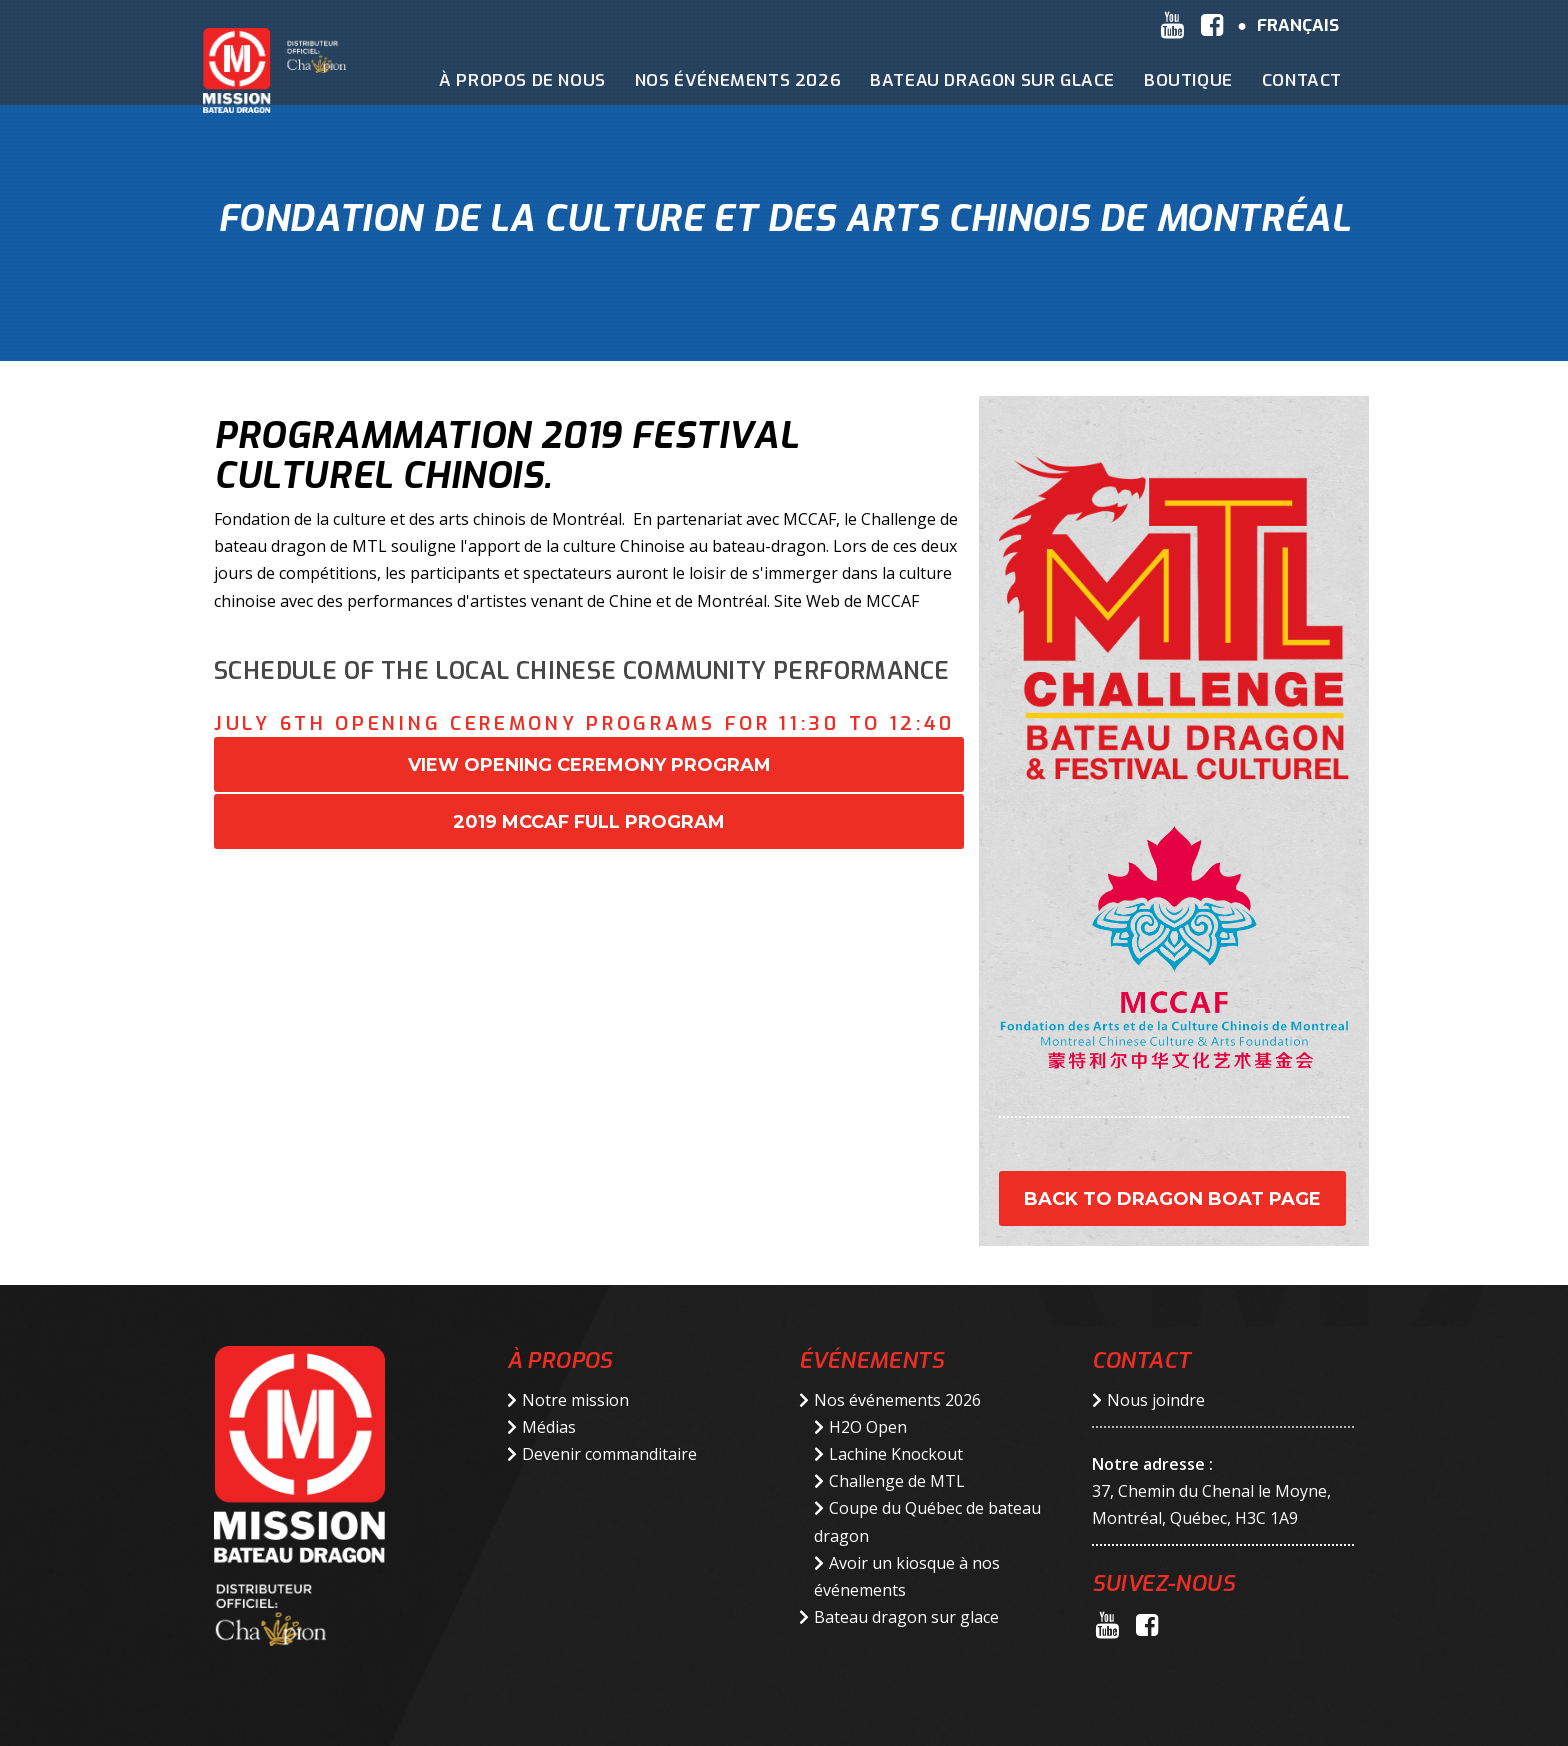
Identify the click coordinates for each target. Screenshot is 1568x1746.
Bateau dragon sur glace (906, 1617)
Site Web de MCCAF (846, 601)
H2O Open (868, 1427)
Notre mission (575, 1400)
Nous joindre (1156, 1400)
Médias (549, 1427)
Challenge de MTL (897, 1481)
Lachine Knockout (896, 1454)
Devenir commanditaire (609, 1454)
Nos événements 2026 (897, 1400)
